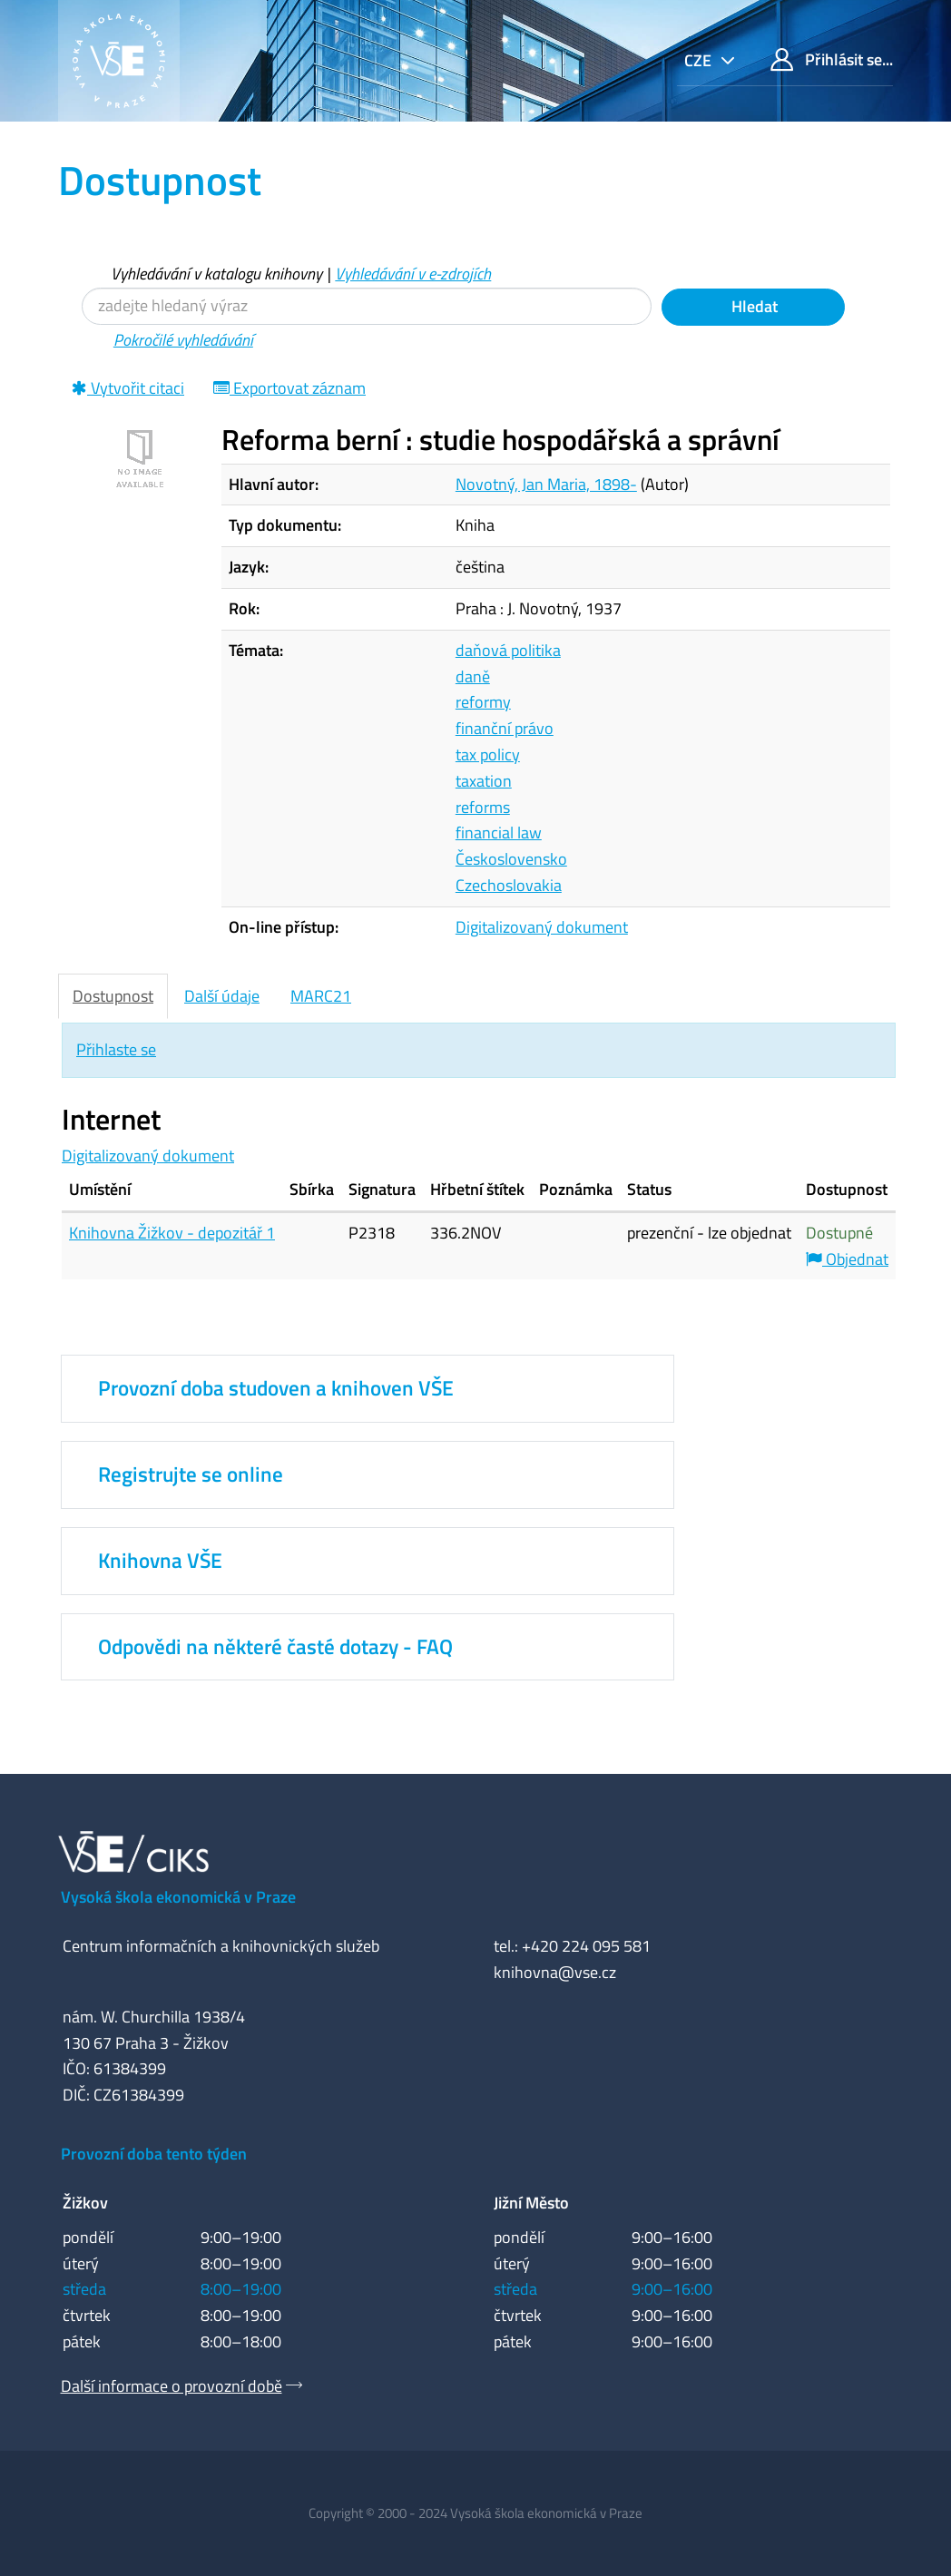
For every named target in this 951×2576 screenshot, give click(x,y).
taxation (484, 781)
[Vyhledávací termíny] (367, 306)
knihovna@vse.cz (555, 1972)
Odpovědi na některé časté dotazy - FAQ (275, 1646)
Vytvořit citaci (128, 388)
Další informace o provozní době (171, 2386)
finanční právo (505, 728)
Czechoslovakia (509, 885)
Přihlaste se (116, 1049)
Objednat (847, 1259)
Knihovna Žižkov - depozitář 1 (172, 1232)
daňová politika (508, 650)
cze (699, 60)
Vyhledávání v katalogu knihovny (216, 273)
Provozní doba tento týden (154, 2153)
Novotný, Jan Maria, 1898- (546, 484)
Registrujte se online (190, 1474)
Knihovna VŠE (160, 1560)
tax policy (488, 754)
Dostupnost (113, 996)
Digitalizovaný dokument (542, 927)
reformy (483, 702)
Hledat (753, 306)
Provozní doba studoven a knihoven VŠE (276, 1388)
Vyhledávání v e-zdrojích (413, 273)
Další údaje (222, 996)
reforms (483, 807)
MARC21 (320, 996)
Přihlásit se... (831, 59)
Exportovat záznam (289, 388)
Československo (511, 859)
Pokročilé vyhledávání (183, 340)
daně (473, 676)
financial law (499, 832)
